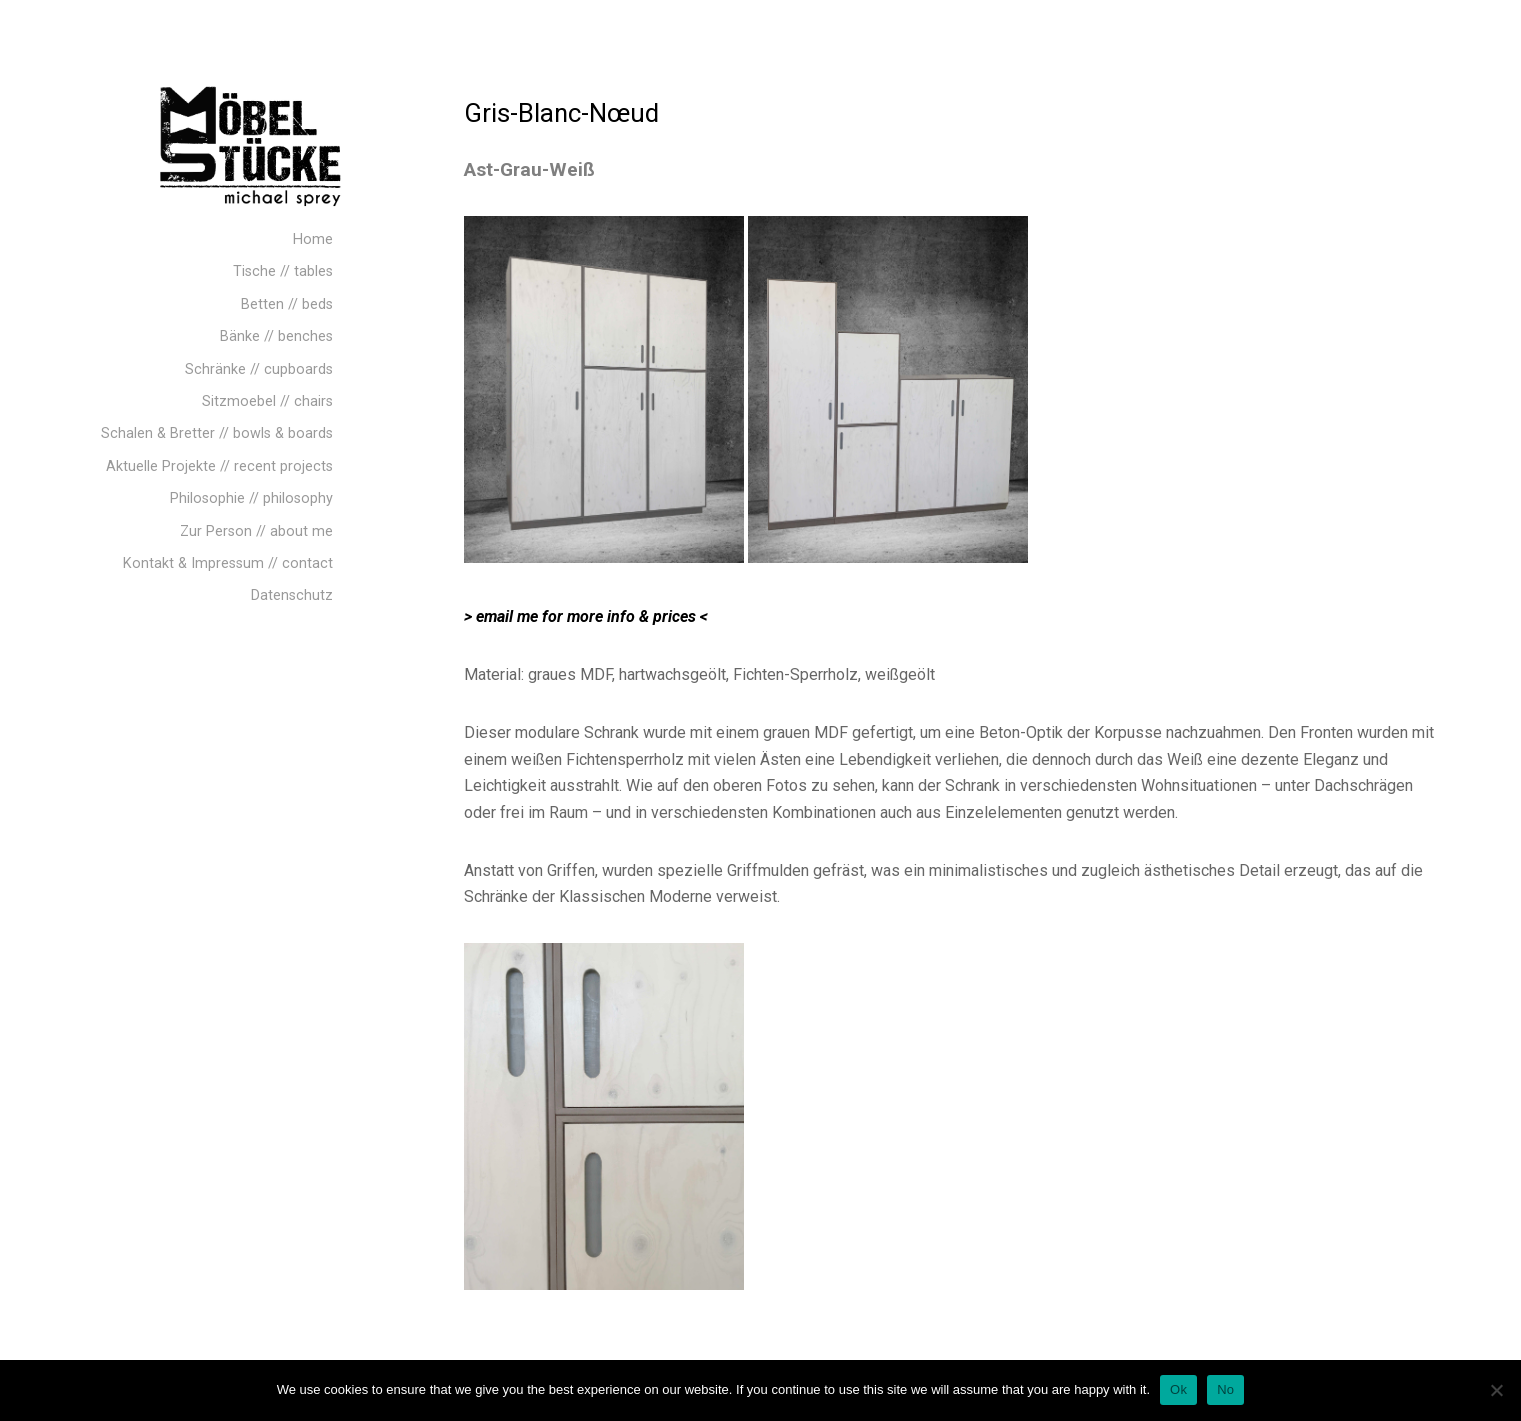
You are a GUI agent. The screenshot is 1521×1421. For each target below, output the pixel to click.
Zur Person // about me (256, 531)
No (1225, 1389)
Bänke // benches (276, 336)
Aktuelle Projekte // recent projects (219, 466)
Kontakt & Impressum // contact (228, 563)
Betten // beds (287, 304)
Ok (1178, 1389)
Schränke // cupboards (259, 369)
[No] (1496, 1390)
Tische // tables (283, 271)
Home (313, 239)
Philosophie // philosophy (251, 498)
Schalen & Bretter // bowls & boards (217, 433)
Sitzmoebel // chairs (267, 401)
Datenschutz (292, 595)
